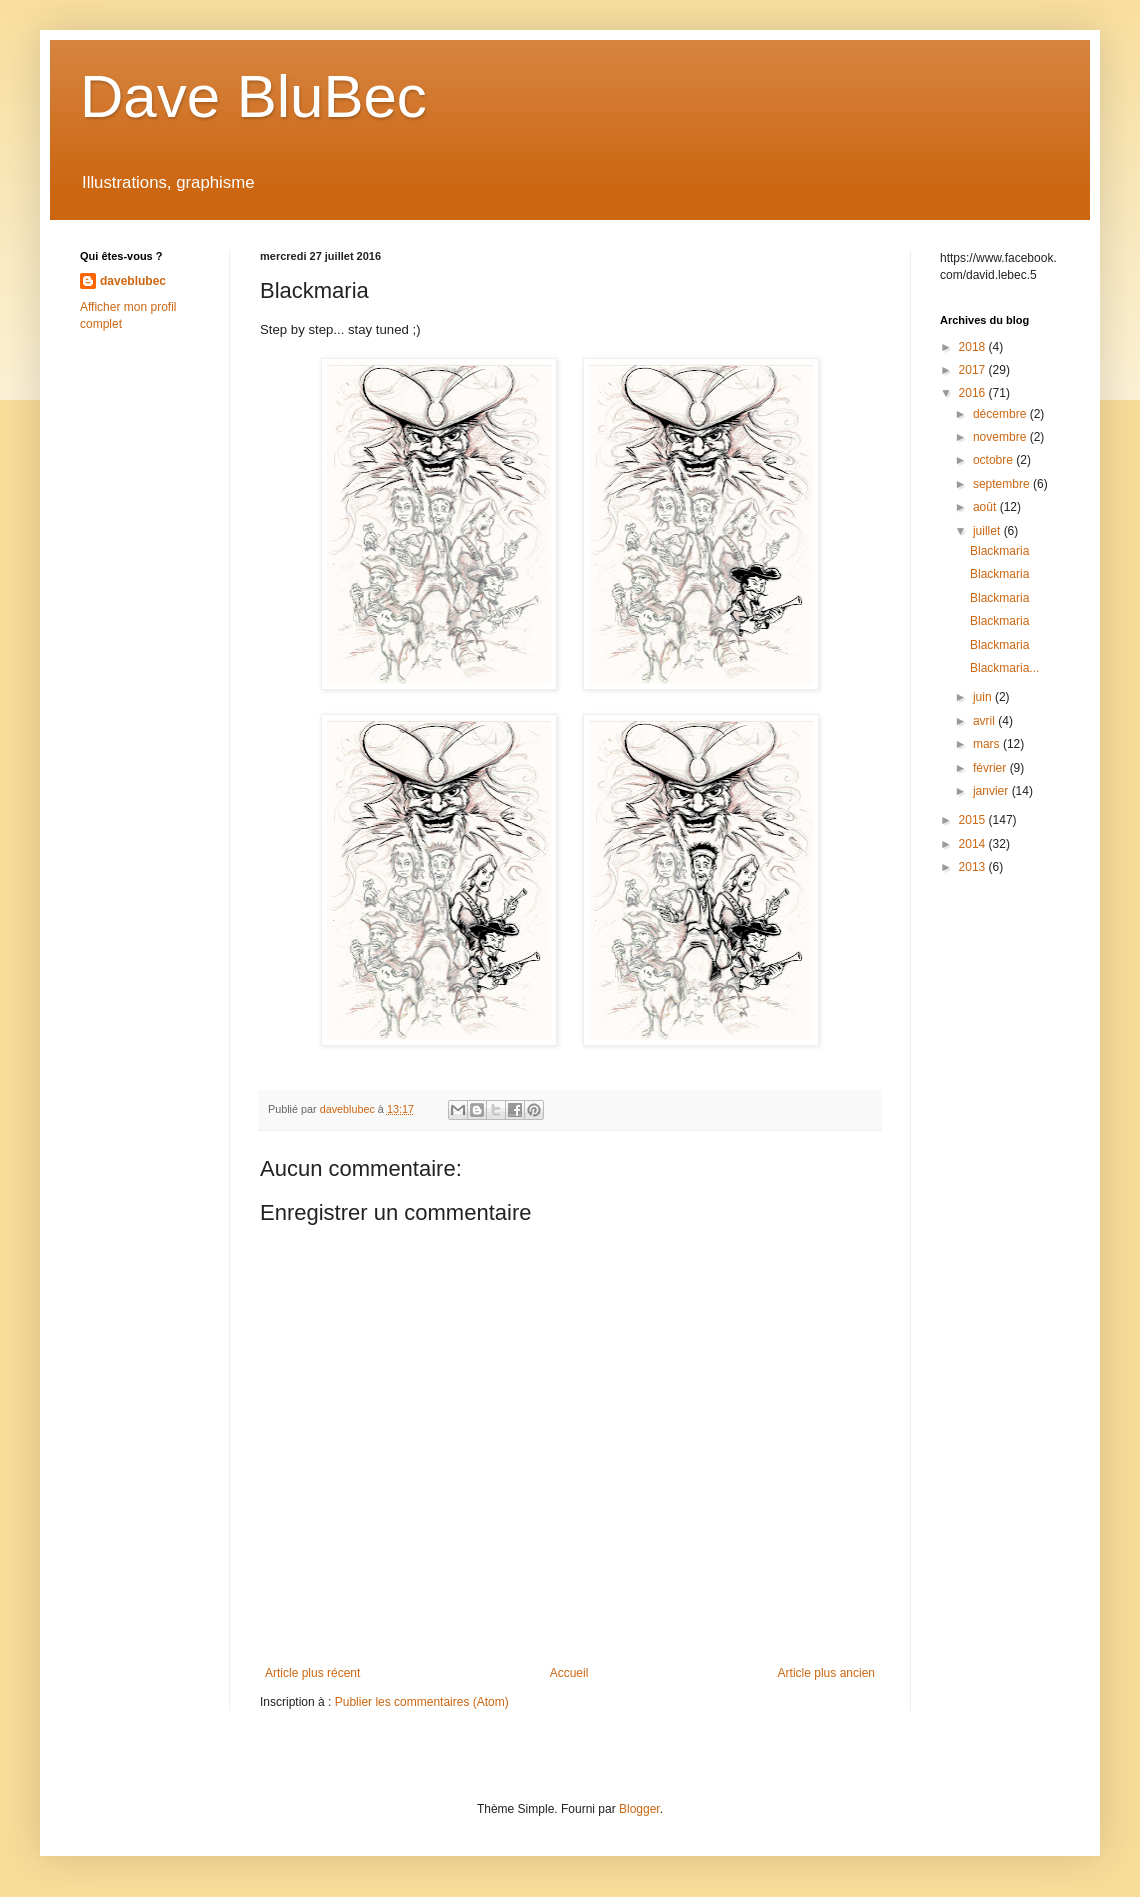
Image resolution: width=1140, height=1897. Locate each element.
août (986, 507)
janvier (992, 791)
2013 (974, 867)
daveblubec (133, 281)
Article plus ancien (826, 1673)
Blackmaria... (1004, 668)
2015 (974, 820)
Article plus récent (312, 1673)
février (991, 768)
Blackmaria (999, 551)
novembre (1001, 437)
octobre (994, 460)
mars (988, 744)
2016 (974, 393)
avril (985, 721)
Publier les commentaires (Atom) (422, 1702)
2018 (974, 347)
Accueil (569, 1673)
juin (984, 697)
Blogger (639, 1809)
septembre (1003, 484)
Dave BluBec (253, 96)
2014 (974, 844)
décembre (1001, 414)
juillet (988, 531)
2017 (974, 370)
